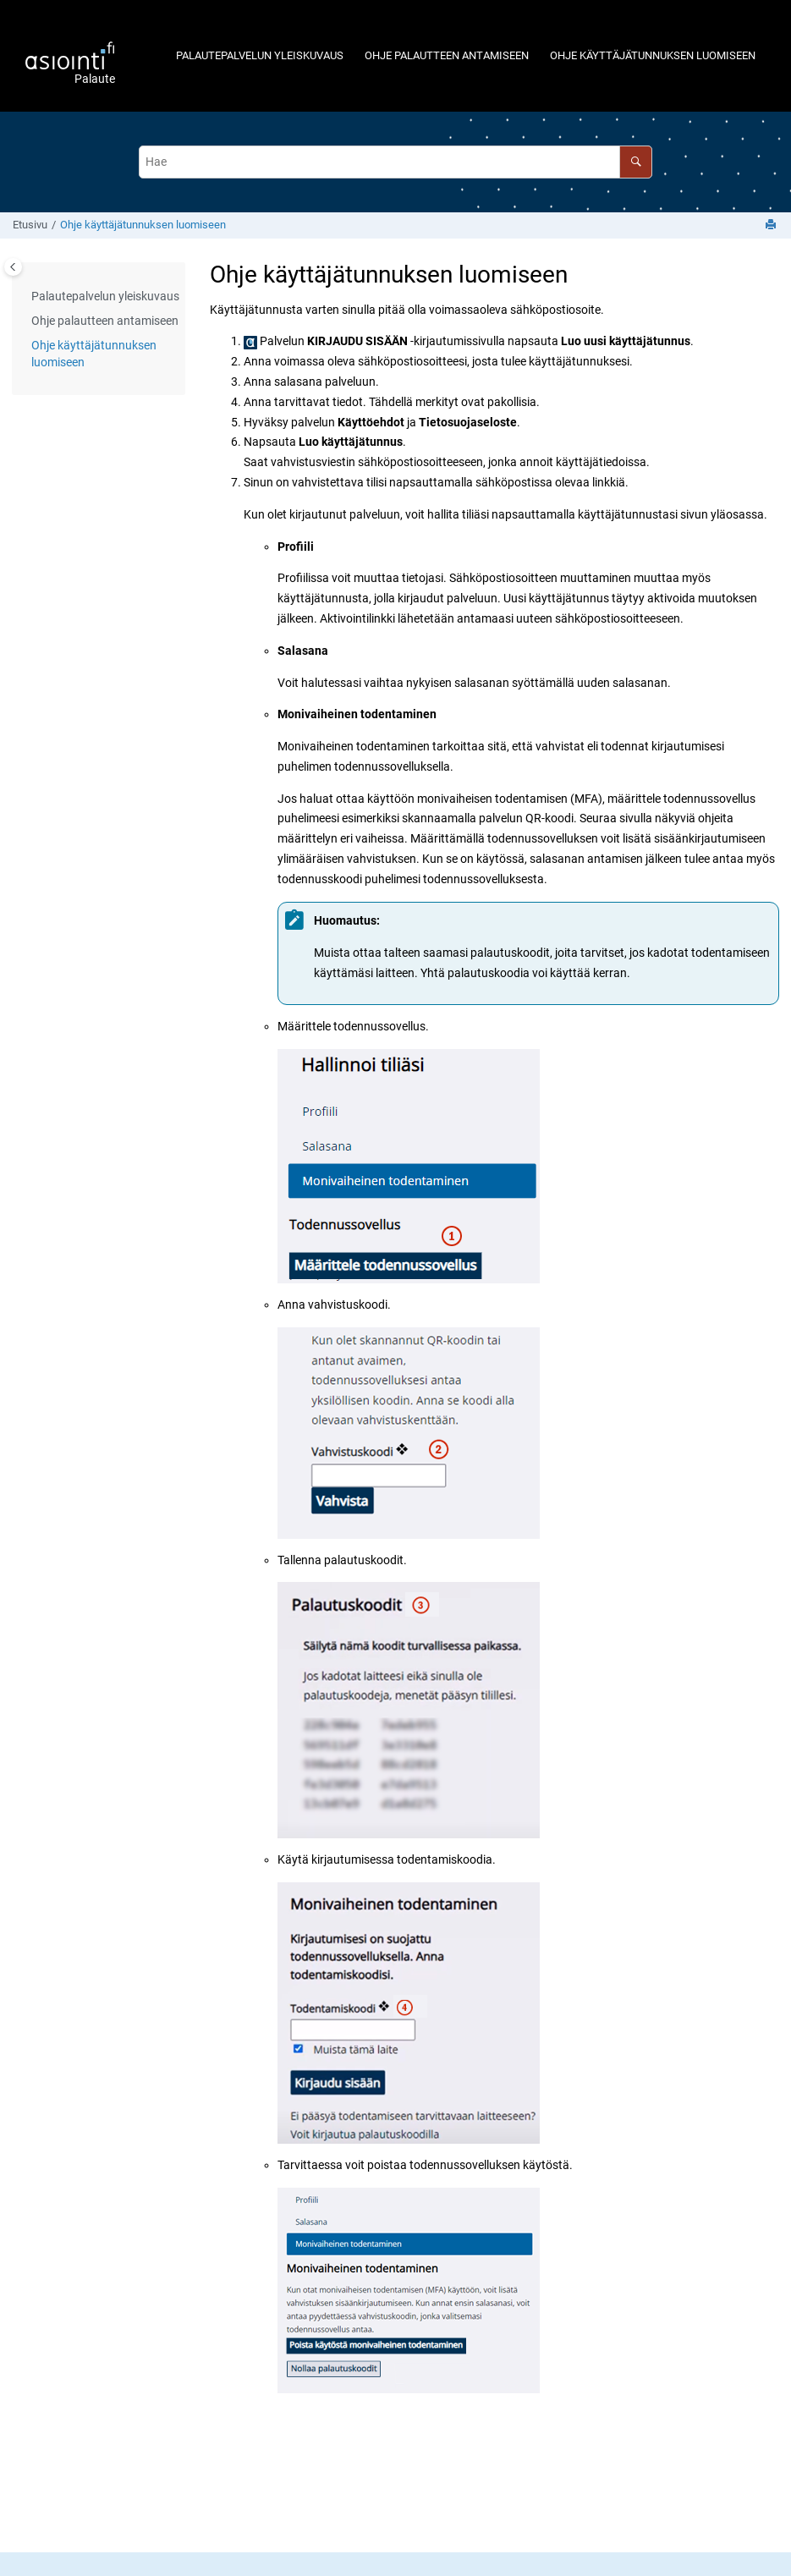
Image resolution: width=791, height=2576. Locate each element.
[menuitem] (259, 55)
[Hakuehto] (396, 162)
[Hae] (635, 162)
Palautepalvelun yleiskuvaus (259, 55)
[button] (24, 296)
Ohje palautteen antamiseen (447, 55)
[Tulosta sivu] (772, 225)
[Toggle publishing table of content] (13, 267)
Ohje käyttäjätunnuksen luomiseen (652, 55)
